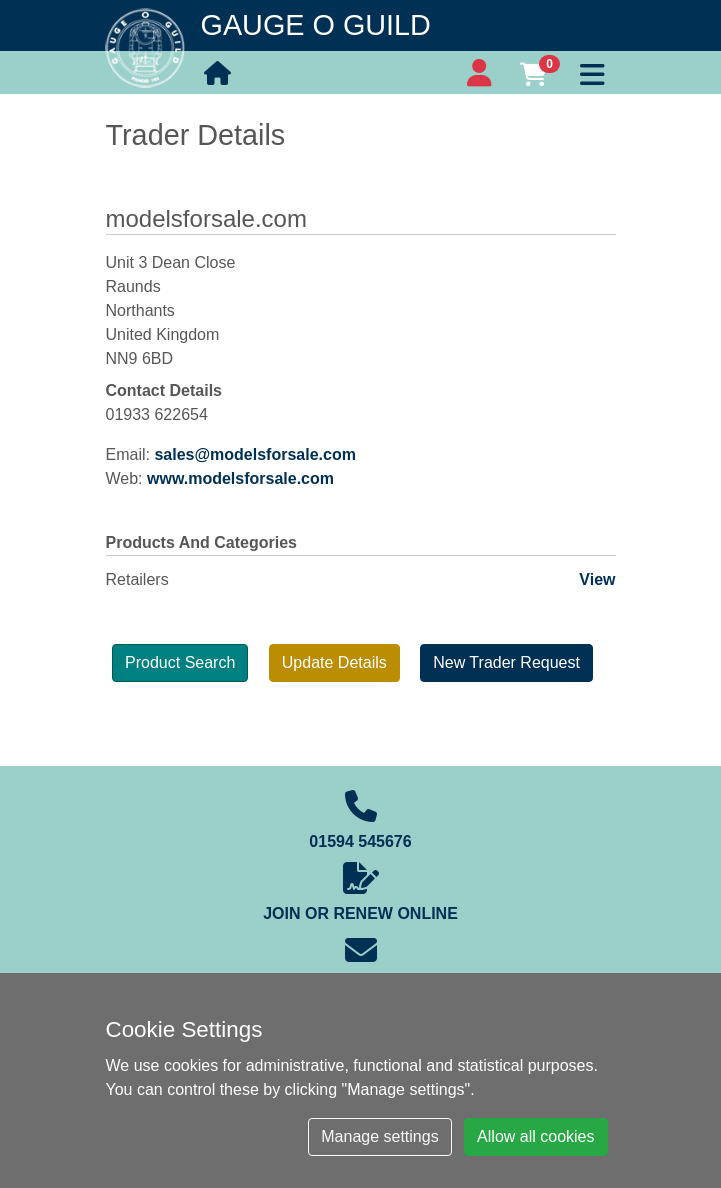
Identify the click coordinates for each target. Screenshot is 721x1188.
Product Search (180, 662)
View (597, 579)
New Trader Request (506, 662)
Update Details (334, 662)
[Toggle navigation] (593, 72)
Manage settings (379, 1136)
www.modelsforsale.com (240, 478)
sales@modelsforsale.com (254, 454)
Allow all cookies (535, 1136)
